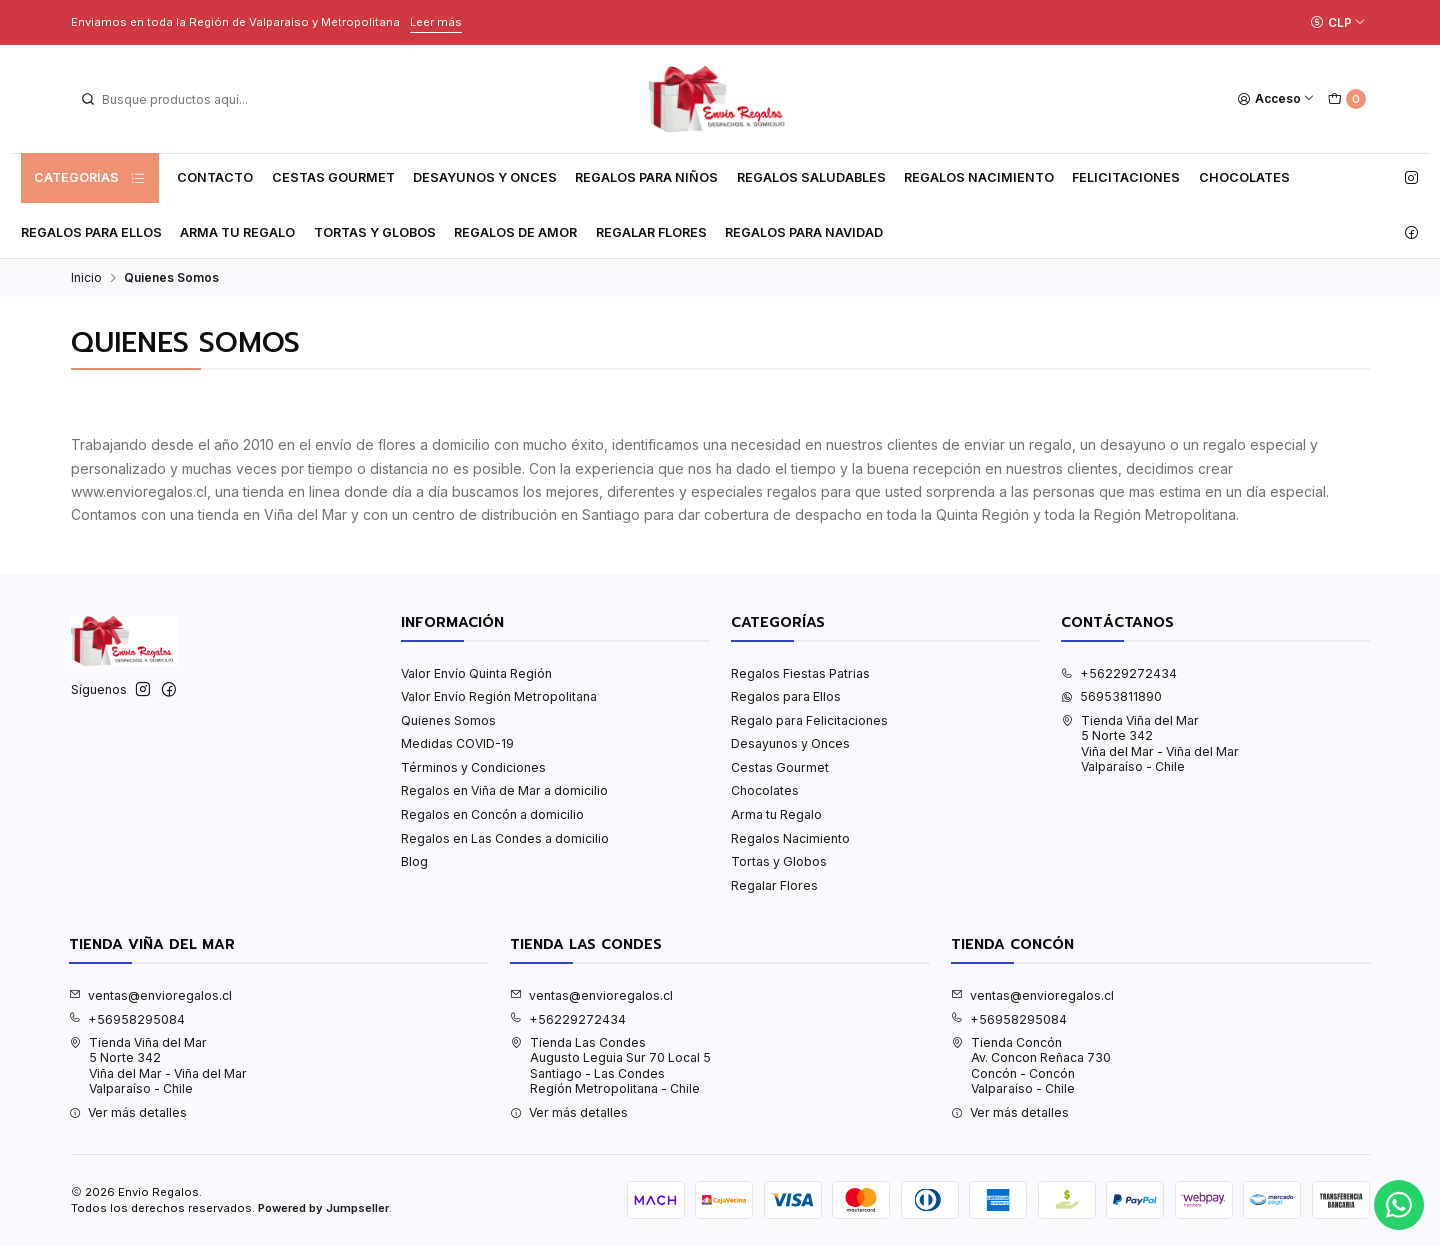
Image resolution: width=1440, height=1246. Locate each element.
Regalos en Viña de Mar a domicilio (504, 790)
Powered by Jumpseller (323, 1208)
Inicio (86, 278)
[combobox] (181, 99)
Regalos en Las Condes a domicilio (505, 838)
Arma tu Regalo (237, 232)
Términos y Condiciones (473, 767)
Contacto (215, 177)
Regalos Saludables (811, 177)
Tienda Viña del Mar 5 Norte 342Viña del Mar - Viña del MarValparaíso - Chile (1150, 743)
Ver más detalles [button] (128, 1112)
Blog (414, 861)
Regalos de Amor (515, 232)
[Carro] (1346, 99)
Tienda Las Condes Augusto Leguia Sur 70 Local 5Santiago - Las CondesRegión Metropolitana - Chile (610, 1065)
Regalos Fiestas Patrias (800, 673)
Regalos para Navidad (804, 232)
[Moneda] (1337, 22)
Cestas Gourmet (333, 177)
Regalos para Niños (646, 177)
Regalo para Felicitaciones (809, 720)
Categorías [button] (90, 178)
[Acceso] (1276, 99)
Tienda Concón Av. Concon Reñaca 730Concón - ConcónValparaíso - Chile (1031, 1065)
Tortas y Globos (375, 232)
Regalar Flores (651, 232)
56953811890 (1111, 696)
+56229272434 (1119, 673)
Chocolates (1244, 177)
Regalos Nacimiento (979, 177)
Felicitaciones (1126, 177)
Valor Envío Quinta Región (476, 673)
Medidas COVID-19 (457, 743)
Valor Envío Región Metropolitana (499, 696)
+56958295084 (127, 1019)
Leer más (436, 22)
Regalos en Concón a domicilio (492, 814)
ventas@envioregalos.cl (150, 995)
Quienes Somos (448, 720)
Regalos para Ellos (91, 232)
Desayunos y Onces (485, 177)
